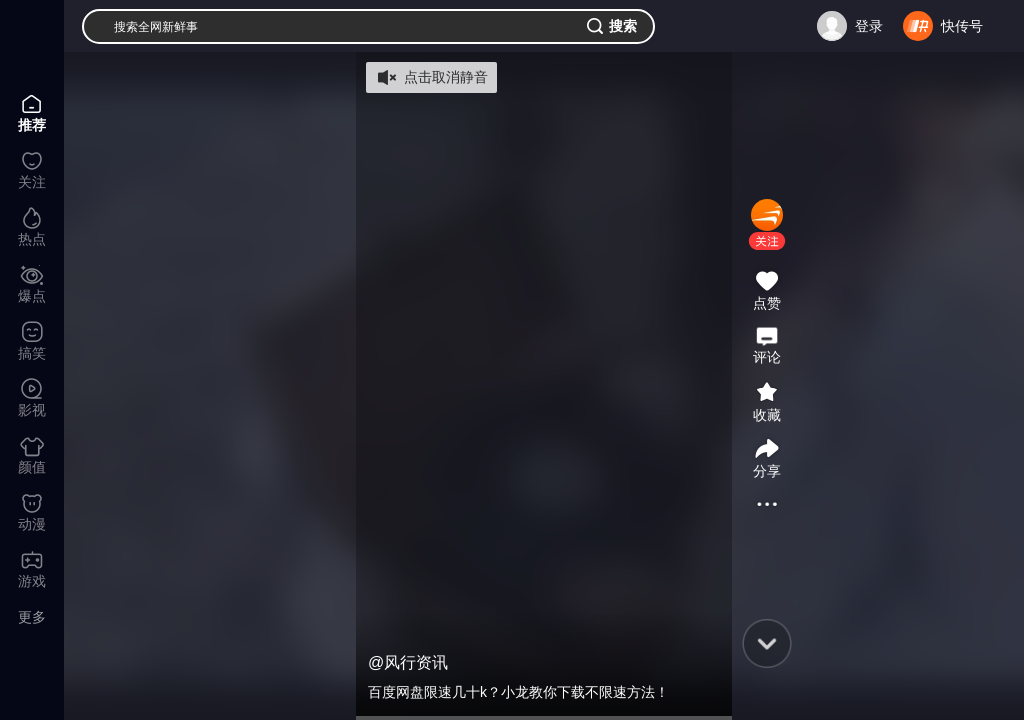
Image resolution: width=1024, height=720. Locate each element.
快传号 (962, 26)
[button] (767, 241)
